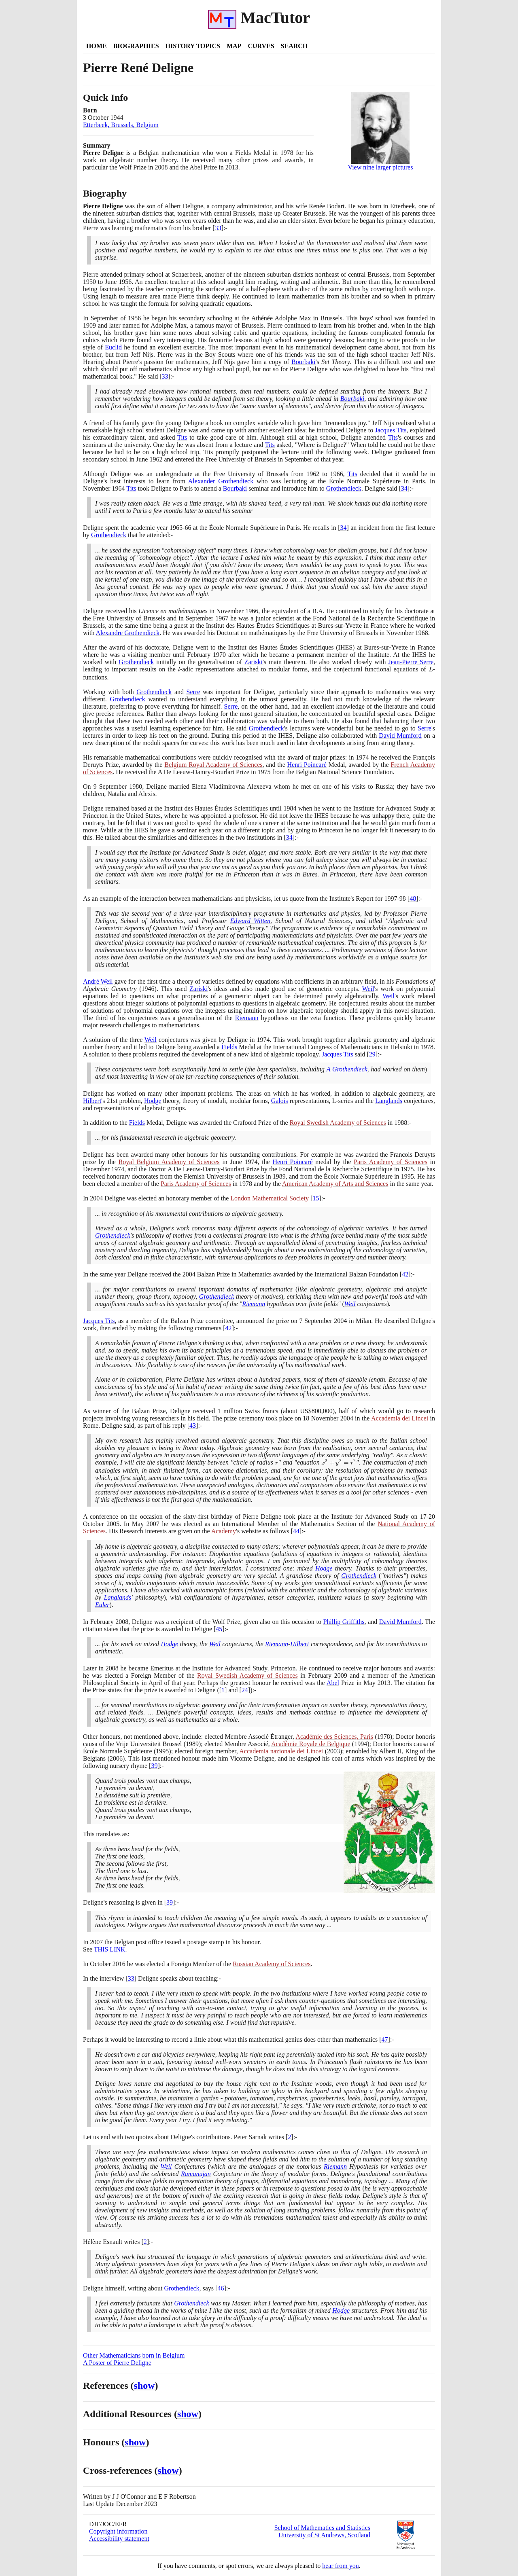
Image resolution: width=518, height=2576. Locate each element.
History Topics (193, 45)
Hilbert (92, 1100)
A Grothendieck (347, 1069)
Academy (223, 1531)
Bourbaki (303, 361)
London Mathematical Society (269, 1198)
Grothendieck (343, 488)
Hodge (152, 1100)
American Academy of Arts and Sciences (335, 1183)
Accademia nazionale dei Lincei (281, 1751)
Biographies (136, 45)
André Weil (98, 981)
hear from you (340, 2565)
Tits (182, 437)
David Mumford (400, 735)
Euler (102, 1604)
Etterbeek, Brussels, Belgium (121, 124)
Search (294, 45)
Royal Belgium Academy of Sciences (169, 1161)
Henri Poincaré (307, 764)
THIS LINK (109, 1949)
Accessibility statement (119, 2538)
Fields (229, 1047)
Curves (261, 45)
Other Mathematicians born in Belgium (134, 2355)
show (144, 2385)
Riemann (247, 1017)
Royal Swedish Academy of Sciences (338, 1122)
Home (96, 45)
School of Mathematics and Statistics (322, 2527)
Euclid (113, 347)
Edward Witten (250, 920)
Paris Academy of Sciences (390, 1161)
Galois (279, 1100)
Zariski (253, 661)
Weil (368, 988)
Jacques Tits (390, 430)
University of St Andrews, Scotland (324, 2535)
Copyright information (118, 2531)
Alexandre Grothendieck (128, 632)
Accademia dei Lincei (399, 1418)
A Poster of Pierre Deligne (117, 2362)
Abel (333, 1682)
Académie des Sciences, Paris (334, 1736)
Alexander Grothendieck (220, 481)
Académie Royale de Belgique (310, 1743)
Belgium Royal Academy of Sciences (213, 764)
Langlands (388, 1100)
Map (234, 45)
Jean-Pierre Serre (410, 661)
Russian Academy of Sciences (271, 1963)
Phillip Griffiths (343, 1621)
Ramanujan (196, 2173)
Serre (193, 691)
